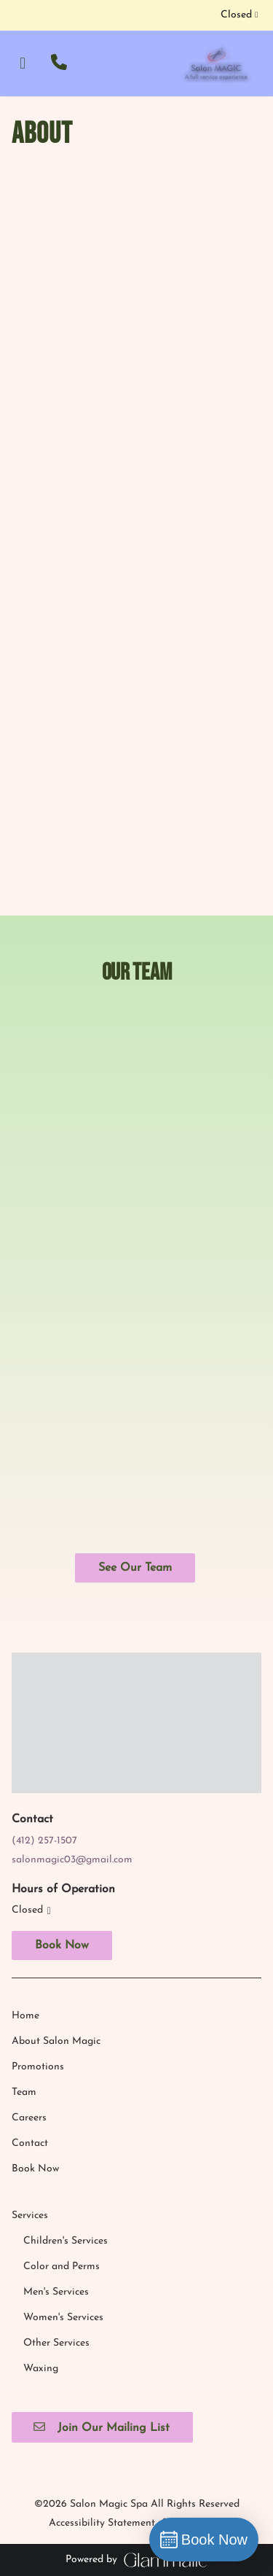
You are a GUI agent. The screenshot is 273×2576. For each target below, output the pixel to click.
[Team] (24, 1852)
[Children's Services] (65, 2001)
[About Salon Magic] (56, 1801)
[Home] (25, 1776)
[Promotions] (38, 1827)
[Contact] (30, 1903)
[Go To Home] (216, 63)
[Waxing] (40, 2128)
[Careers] (29, 1878)
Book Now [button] (62, 1706)
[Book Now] (35, 1929)
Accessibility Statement (102, 2283)
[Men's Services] (56, 2052)
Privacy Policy (193, 2283)
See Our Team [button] (135, 1568)
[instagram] (26, 14)
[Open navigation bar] (22, 63)
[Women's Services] (63, 2077)
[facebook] (16, 14)
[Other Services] (56, 2103)
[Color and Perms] (61, 2026)
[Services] (30, 1975)
